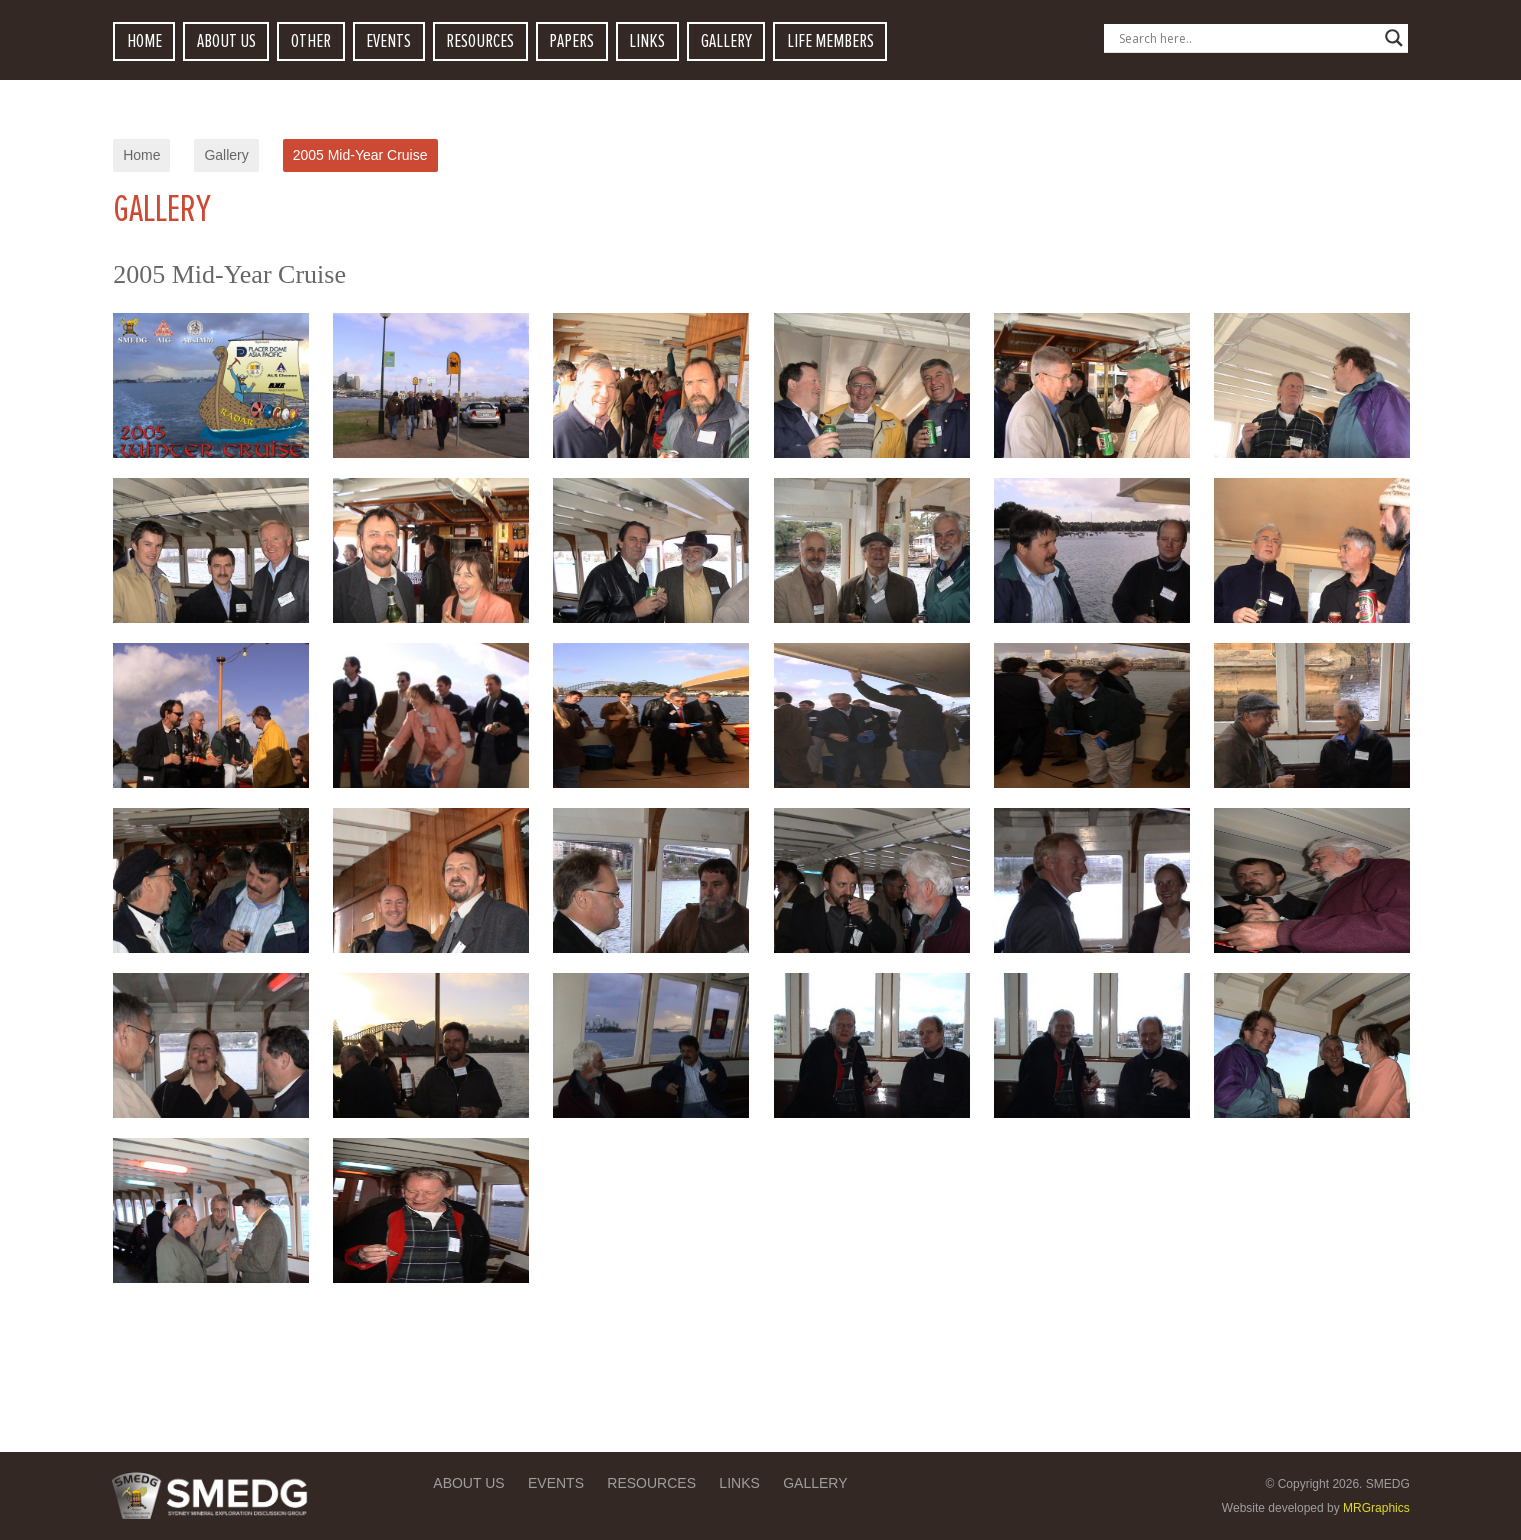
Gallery (226, 155)
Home (141, 155)
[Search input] (1247, 38)
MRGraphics (1376, 1508)
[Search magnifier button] (1394, 38)
